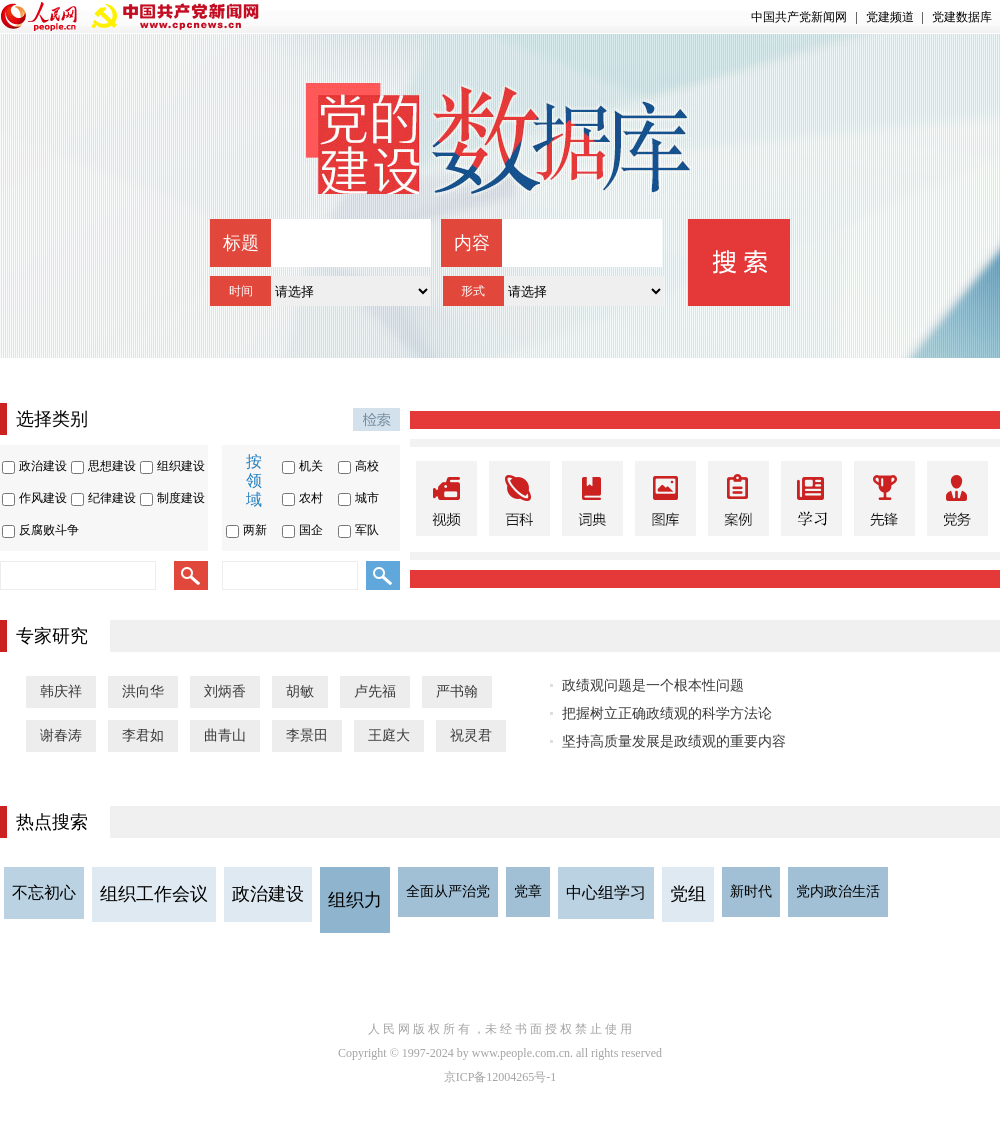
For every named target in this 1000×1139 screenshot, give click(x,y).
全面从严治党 (448, 891)
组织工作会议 (154, 894)
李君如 (143, 735)
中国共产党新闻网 (799, 17)
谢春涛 (61, 735)
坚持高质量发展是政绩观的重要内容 (674, 741)
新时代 (751, 891)
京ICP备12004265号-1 (500, 1077)
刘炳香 (225, 691)
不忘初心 (44, 892)
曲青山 (225, 735)
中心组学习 (606, 892)
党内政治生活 (838, 891)
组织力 (355, 900)
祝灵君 (471, 735)
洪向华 (143, 691)
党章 (528, 891)
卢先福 (375, 691)
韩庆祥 (61, 691)
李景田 (307, 735)
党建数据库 (962, 17)
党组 (688, 894)
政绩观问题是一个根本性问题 (653, 685)
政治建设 (268, 894)
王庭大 (389, 735)
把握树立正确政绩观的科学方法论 (667, 713)
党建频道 (890, 17)
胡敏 (300, 691)
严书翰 (457, 691)
